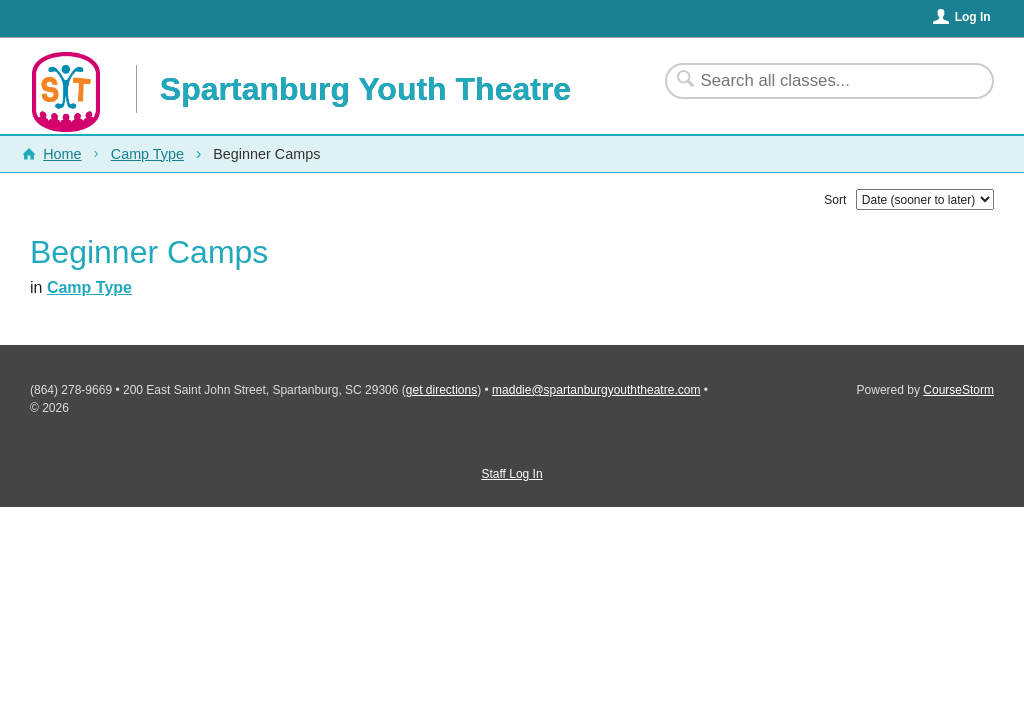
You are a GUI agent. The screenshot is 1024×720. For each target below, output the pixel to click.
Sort (835, 200)
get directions (441, 390)
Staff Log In (511, 474)
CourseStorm (958, 390)
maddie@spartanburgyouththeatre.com (596, 390)
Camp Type (147, 154)
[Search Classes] (817, 81)
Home (62, 154)
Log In (973, 17)
